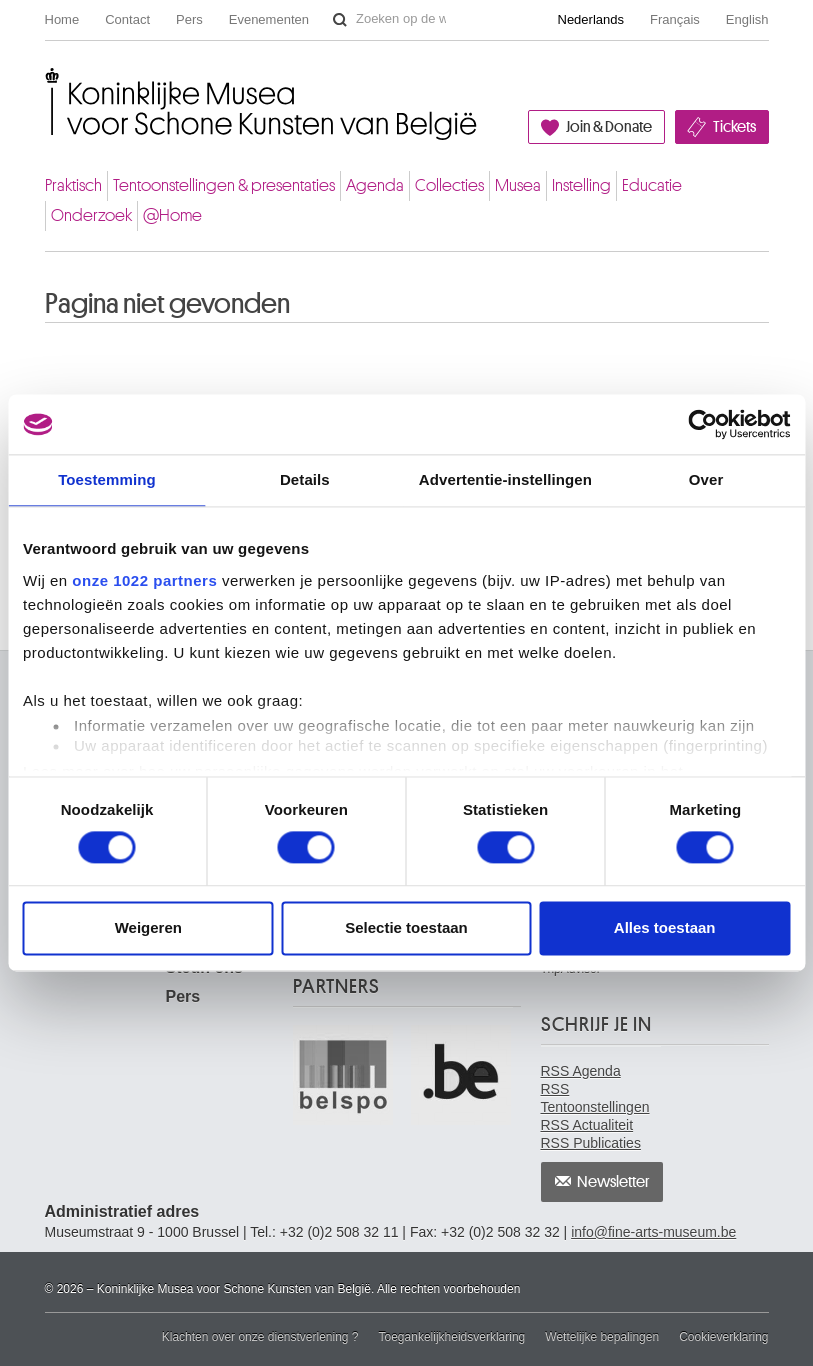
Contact (127, 19)
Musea (518, 185)
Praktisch (73, 185)
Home (62, 19)
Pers (189, 19)
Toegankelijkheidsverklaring (452, 1337)
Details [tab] (305, 479)
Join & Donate (609, 127)
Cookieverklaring (723, 1337)
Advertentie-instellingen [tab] (505, 479)
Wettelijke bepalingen (602, 1337)
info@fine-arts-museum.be (653, 1232)
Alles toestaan (665, 928)
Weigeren (148, 928)
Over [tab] (706, 479)
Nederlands (591, 19)
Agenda (375, 185)
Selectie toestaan (406, 928)
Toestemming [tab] (107, 479)
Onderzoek (91, 215)
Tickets (734, 127)
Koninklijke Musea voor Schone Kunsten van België (49, 83)
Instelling (581, 185)
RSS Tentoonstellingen (595, 1098)
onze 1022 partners (144, 580)
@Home (172, 215)
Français (675, 19)
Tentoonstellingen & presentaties (224, 185)
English (747, 19)
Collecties (449, 185)
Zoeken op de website (340, 20)
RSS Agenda (581, 1071)
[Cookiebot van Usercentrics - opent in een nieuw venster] (702, 424)
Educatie (652, 185)
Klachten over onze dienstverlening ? (260, 1337)
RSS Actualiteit (587, 1125)
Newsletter (613, 1182)
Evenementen (269, 19)
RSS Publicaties (591, 1143)
